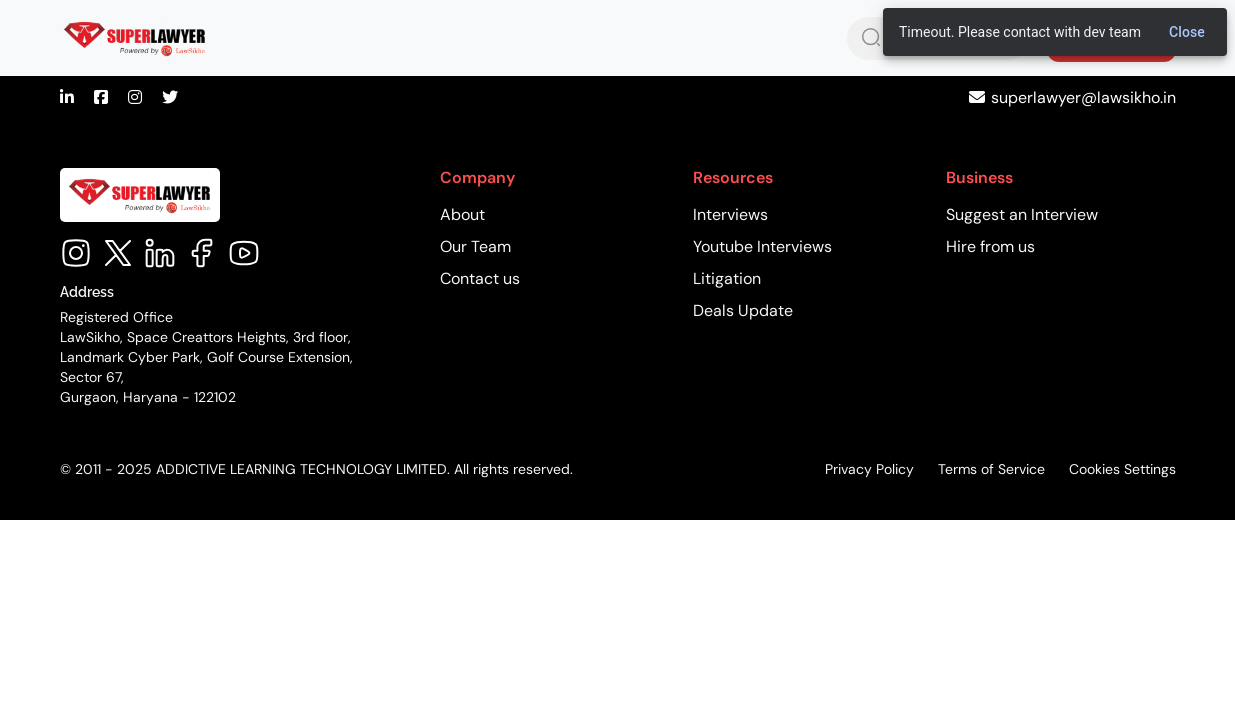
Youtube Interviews (762, 246)
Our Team (475, 246)
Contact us (480, 278)
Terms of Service (991, 469)
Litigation (727, 278)
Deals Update (743, 310)
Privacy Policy (869, 469)
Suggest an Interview (1022, 214)
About (462, 214)
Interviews (730, 214)
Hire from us (990, 246)
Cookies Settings (1122, 469)
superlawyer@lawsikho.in (1083, 97)
